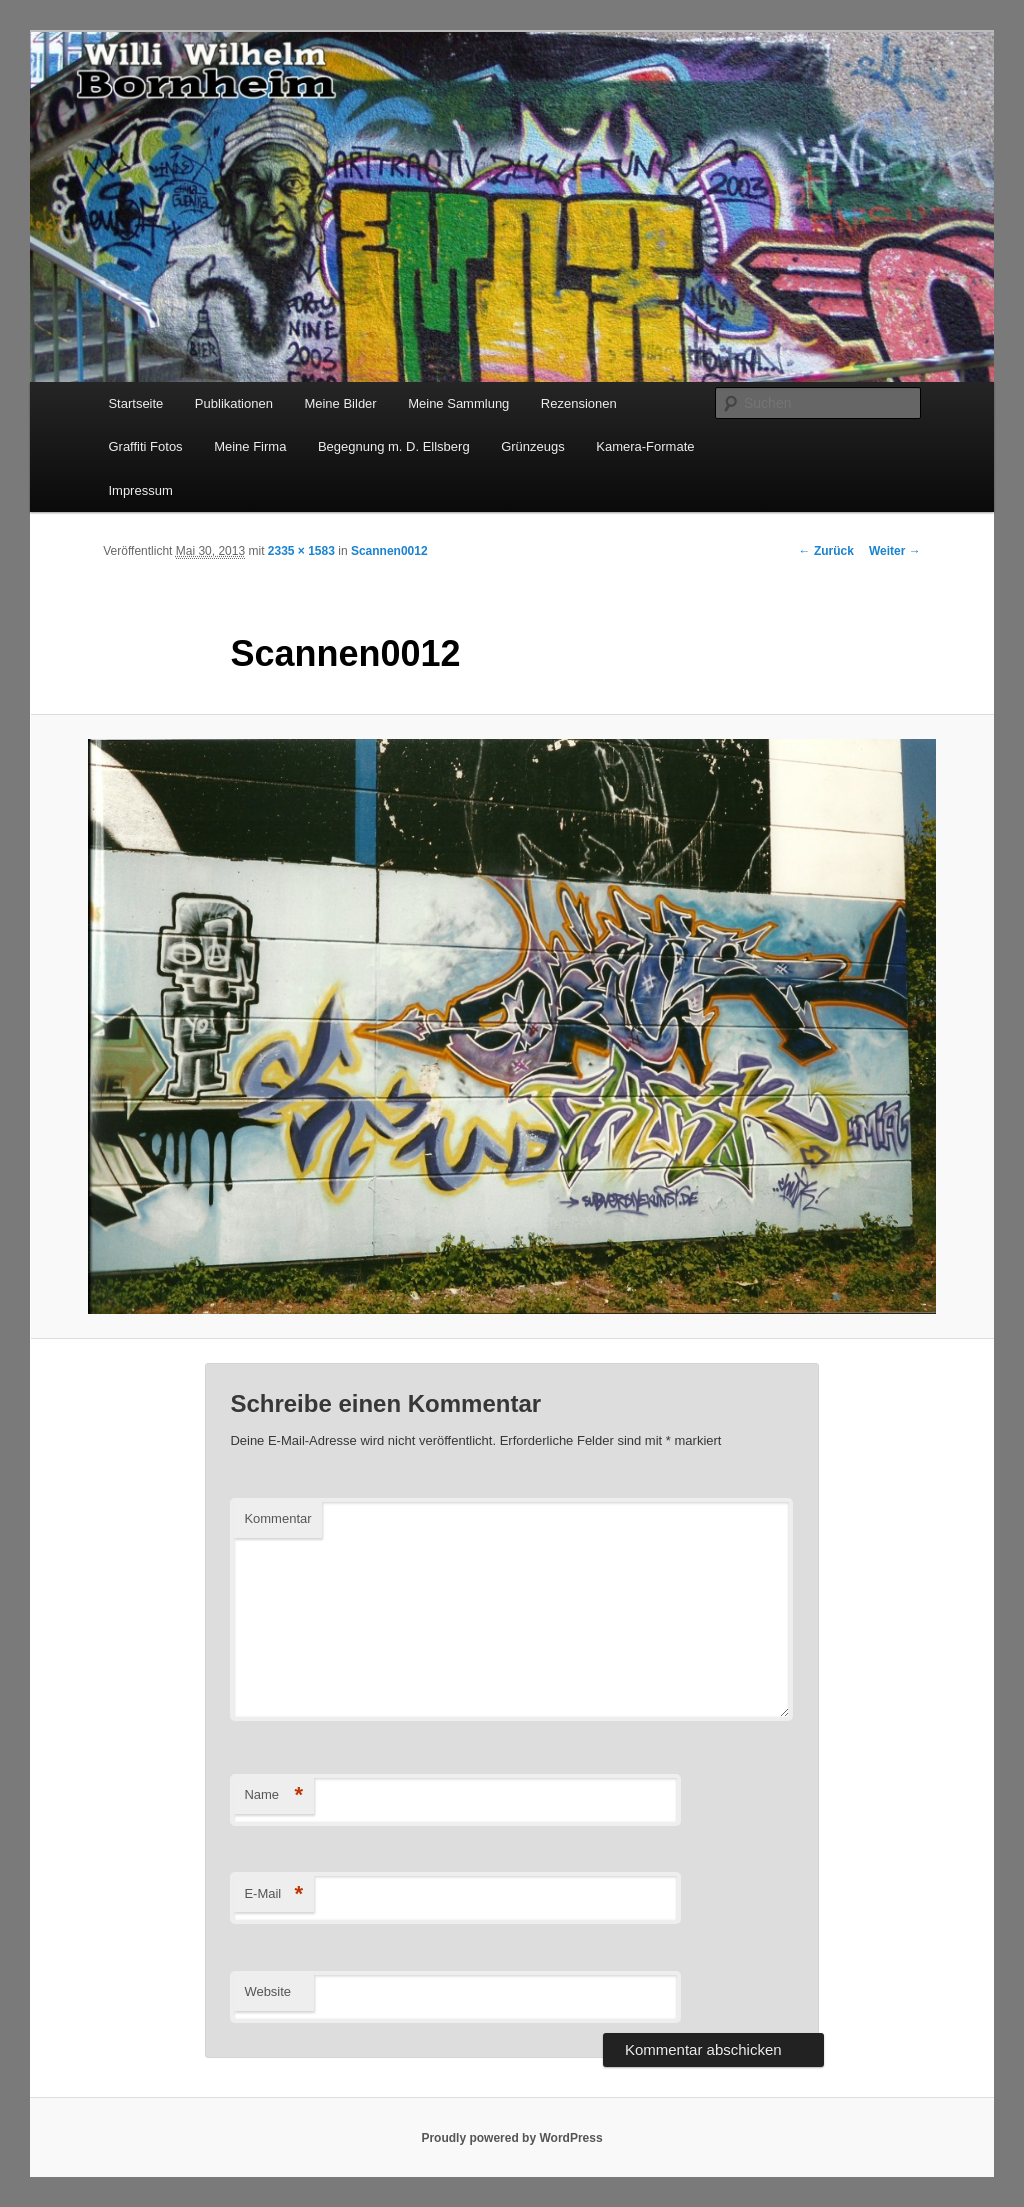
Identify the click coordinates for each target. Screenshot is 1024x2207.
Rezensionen (579, 403)
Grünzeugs (533, 446)
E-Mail (273, 1894)
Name (273, 1795)
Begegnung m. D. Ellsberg (394, 446)
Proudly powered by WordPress (511, 2138)
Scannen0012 (389, 551)
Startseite (135, 403)
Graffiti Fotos (145, 446)
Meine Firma (250, 446)
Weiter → (895, 551)
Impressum (140, 490)
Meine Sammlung (458, 403)
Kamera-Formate (645, 446)
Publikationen (234, 403)
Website (267, 1991)
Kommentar (277, 1518)
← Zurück (826, 551)
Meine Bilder (340, 403)
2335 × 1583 (301, 551)
